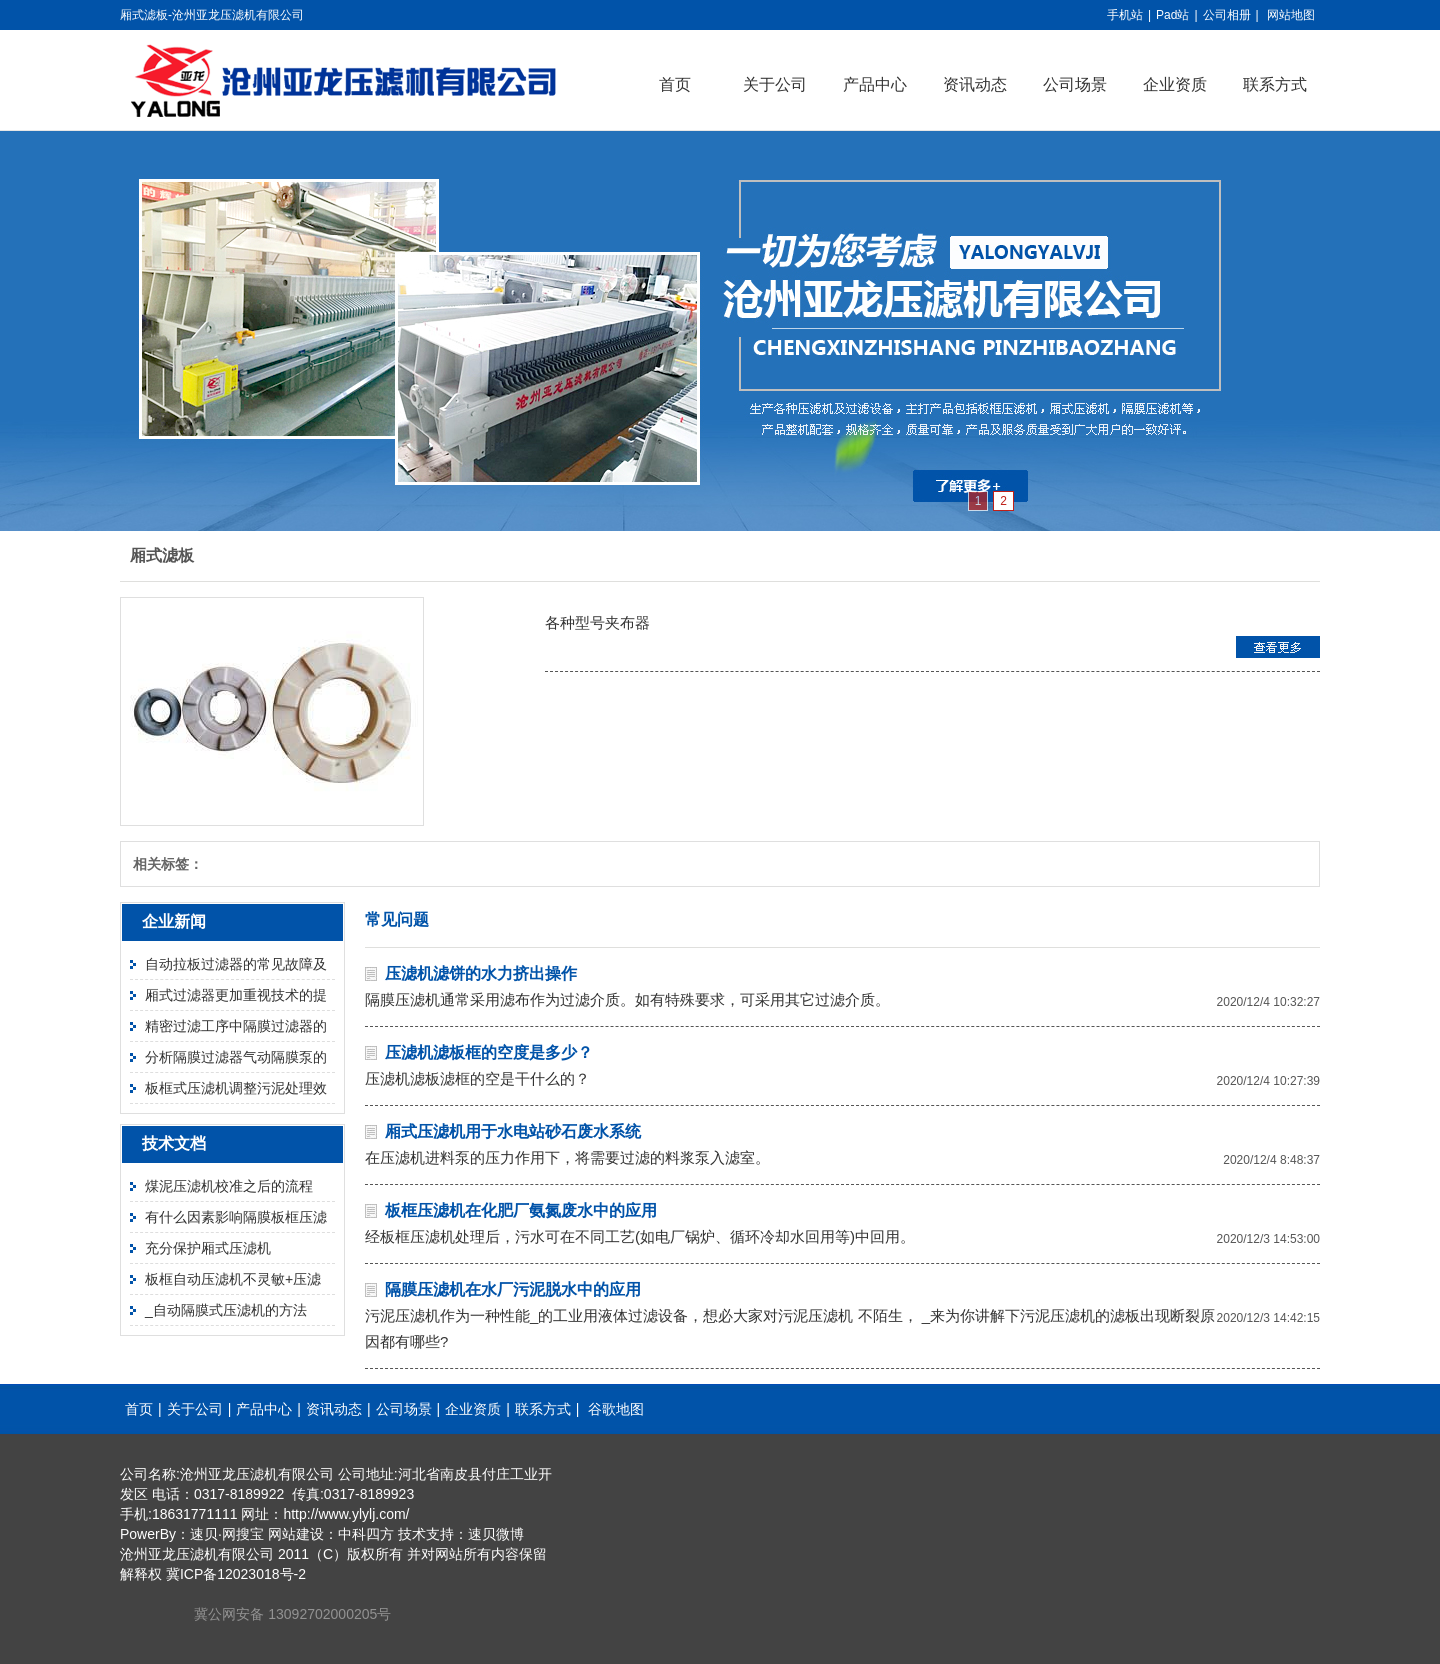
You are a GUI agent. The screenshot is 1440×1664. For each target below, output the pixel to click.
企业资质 (1175, 84)
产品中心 (875, 84)
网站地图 (1291, 15)
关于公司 (775, 84)
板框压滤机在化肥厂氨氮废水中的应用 (521, 1210)
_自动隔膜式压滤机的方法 (226, 1310)
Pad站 (1172, 15)
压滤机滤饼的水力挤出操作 (481, 973)
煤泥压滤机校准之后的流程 (229, 1186)
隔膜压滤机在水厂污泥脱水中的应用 (513, 1289)
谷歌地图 (616, 1409)
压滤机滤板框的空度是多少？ (489, 1052)
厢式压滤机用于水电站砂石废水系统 (513, 1131)
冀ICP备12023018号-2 (236, 1574)
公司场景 (1075, 84)
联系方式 (1275, 84)
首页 (675, 84)
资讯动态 (975, 84)
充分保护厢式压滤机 (208, 1248)
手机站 (1125, 15)
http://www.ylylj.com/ (346, 1514)
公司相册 (1227, 15)
